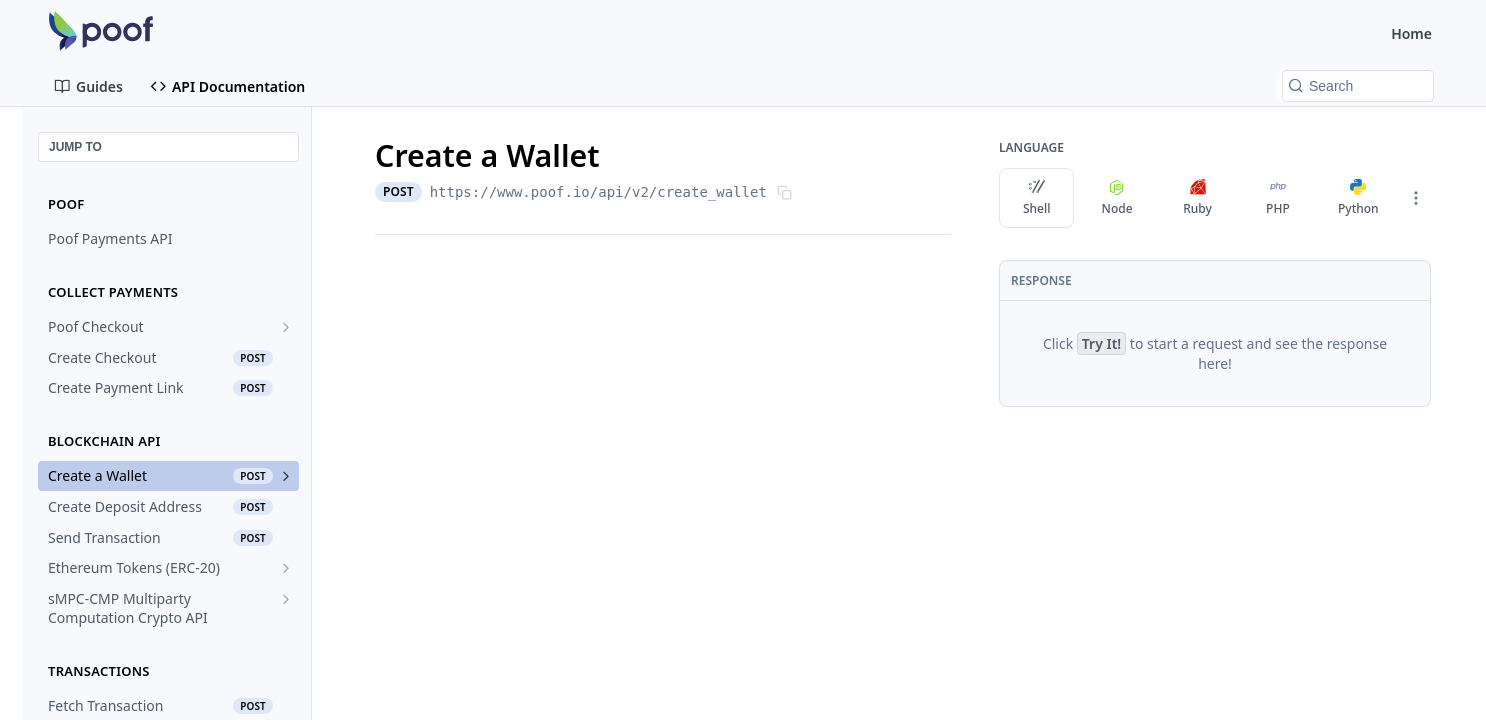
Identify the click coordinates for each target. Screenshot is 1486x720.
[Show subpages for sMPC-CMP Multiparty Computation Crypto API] (286, 599)
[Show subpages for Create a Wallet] (286, 476)
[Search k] (1358, 86)
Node (1117, 198)
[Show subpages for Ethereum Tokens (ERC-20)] (286, 568)
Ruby (1197, 198)
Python (1358, 198)
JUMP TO (75, 147)
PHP (1278, 198)
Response (1041, 280)
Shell (1037, 198)
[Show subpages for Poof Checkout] (286, 327)
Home (1411, 33)
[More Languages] (1416, 198)
